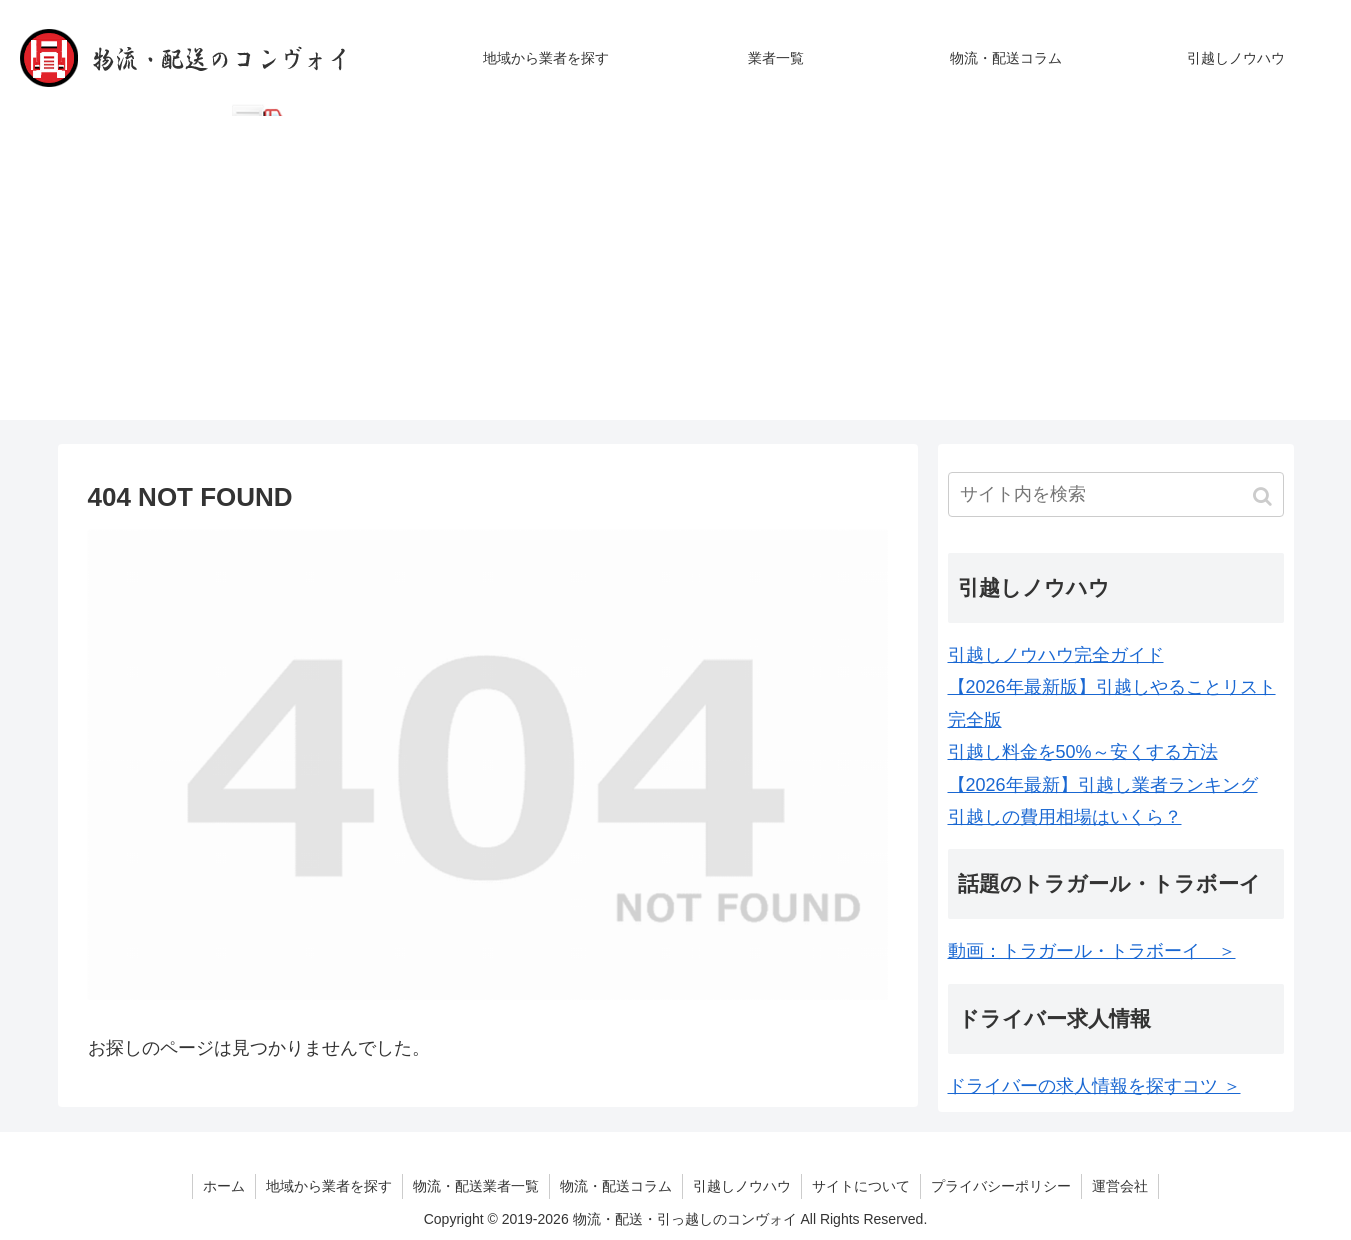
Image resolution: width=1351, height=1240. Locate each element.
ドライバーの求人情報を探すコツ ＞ (1094, 1086)
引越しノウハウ (742, 1186)
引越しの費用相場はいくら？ (1065, 817)
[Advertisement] (676, 280)
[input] (1116, 494)
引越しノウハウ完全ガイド (1056, 655)
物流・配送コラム (616, 1186)
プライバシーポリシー (1001, 1186)
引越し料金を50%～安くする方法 (1083, 752)
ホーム (224, 1186)
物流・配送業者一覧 (476, 1186)
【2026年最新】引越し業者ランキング (1103, 785)
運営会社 (1120, 1186)
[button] (1264, 496)
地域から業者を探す (329, 1186)
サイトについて (861, 1186)
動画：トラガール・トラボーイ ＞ (1092, 951)
